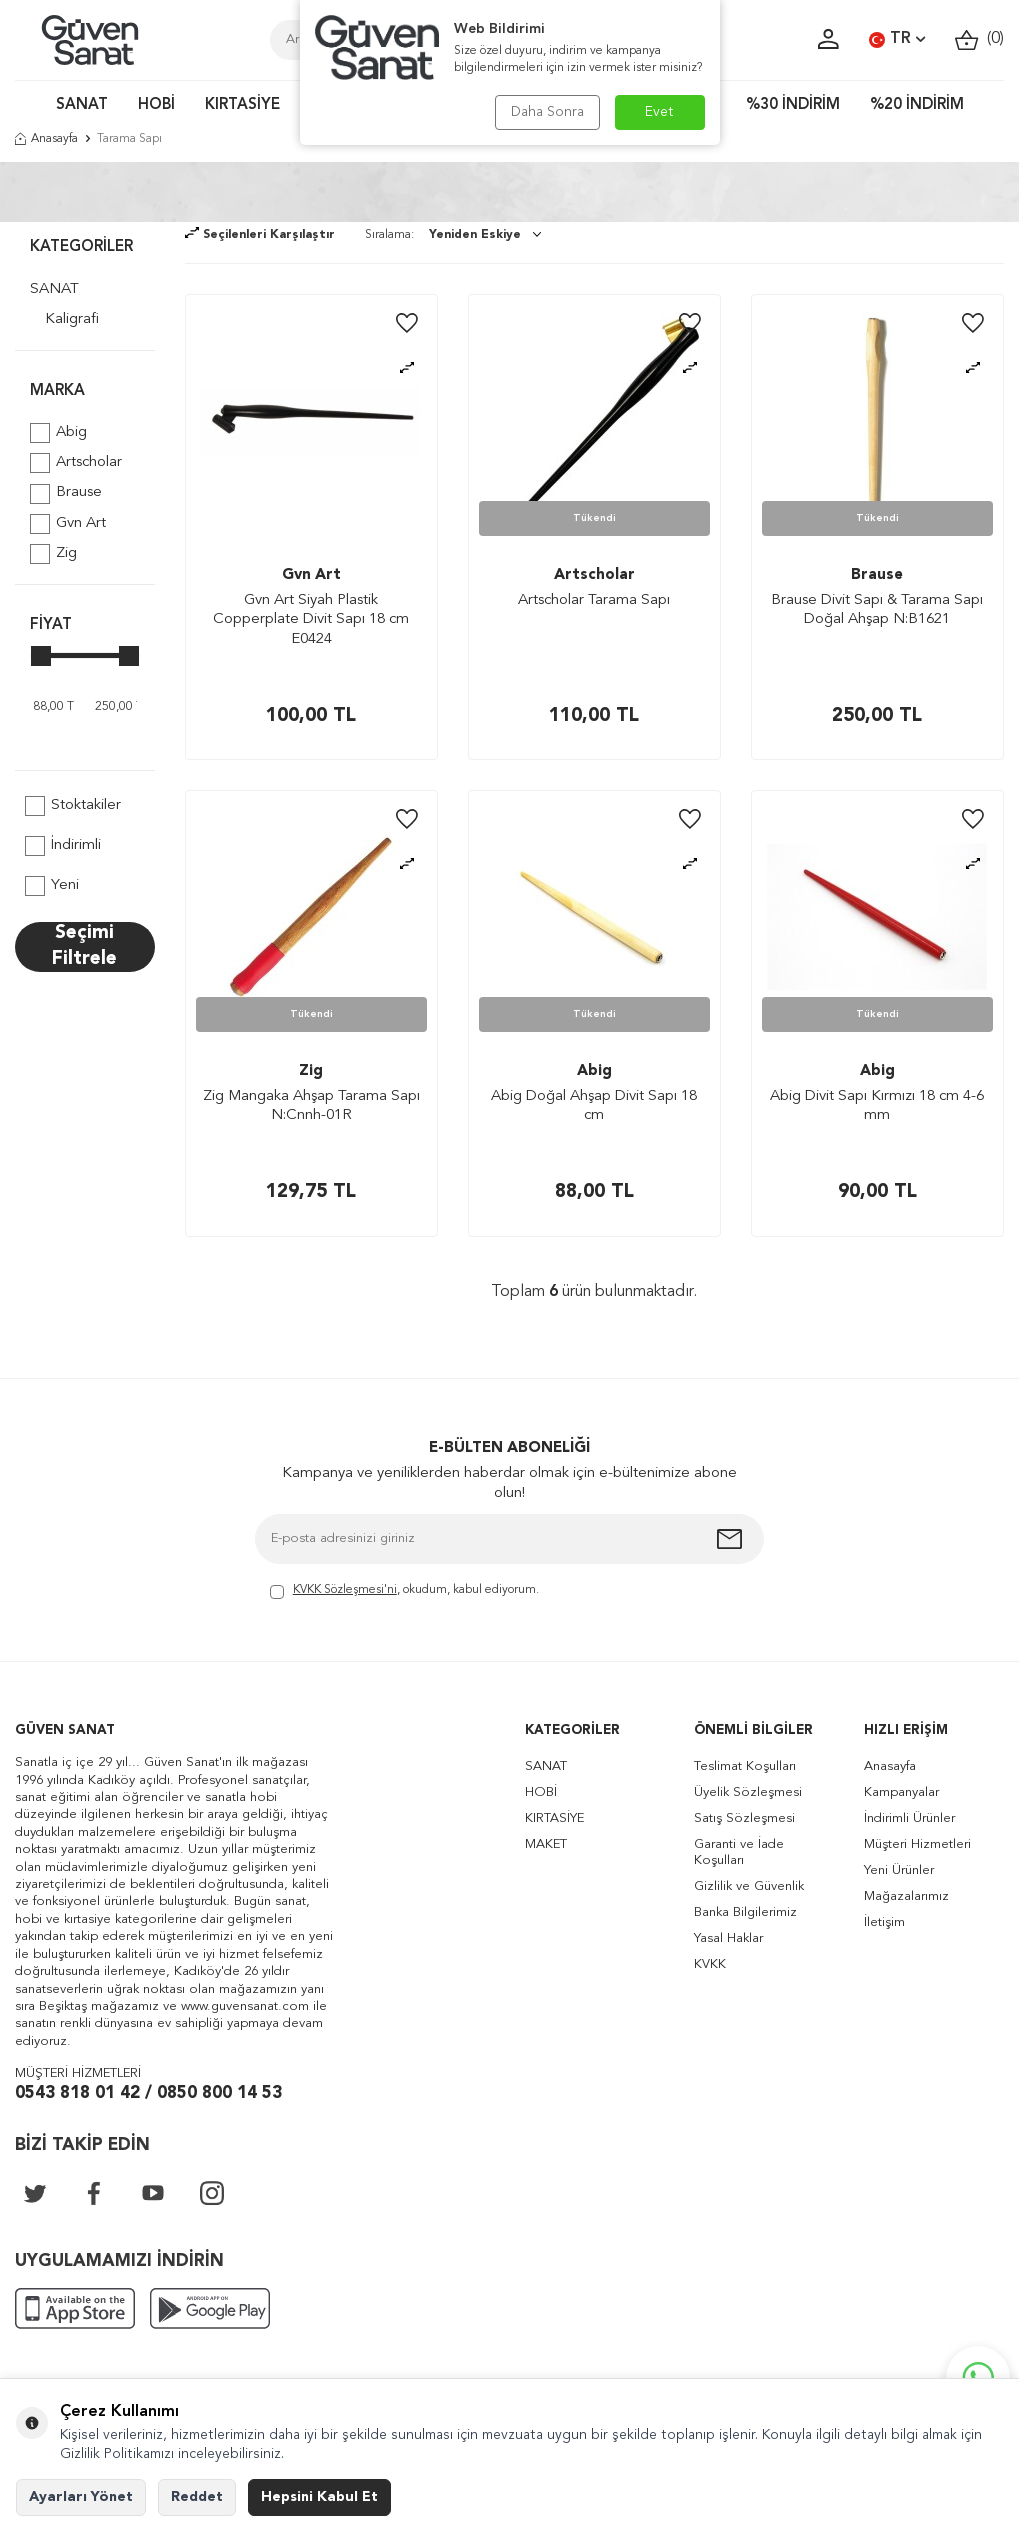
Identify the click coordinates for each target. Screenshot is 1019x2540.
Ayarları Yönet (81, 2497)
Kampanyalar (901, 1792)
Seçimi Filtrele (84, 946)
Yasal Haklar (728, 1938)
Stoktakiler (73, 806)
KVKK (710, 1964)
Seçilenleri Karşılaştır (260, 235)
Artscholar (76, 463)
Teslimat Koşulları (745, 1766)
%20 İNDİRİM (917, 105)
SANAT (82, 105)
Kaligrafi (72, 319)
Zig (53, 554)
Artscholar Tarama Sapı (594, 600)
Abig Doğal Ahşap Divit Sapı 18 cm (594, 1106)
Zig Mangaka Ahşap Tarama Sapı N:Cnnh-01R (311, 1106)
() (979, 39)
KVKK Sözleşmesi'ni (345, 1590)
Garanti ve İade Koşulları (739, 1852)
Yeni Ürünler (899, 1870)
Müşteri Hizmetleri (917, 1844)
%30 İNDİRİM (793, 105)
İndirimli (63, 846)
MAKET (546, 1844)
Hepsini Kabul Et (319, 2497)
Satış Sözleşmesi (744, 1818)
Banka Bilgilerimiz (745, 1912)
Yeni (52, 886)
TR (897, 40)
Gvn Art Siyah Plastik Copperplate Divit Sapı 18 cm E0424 (311, 620)
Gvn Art (68, 524)
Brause (66, 494)
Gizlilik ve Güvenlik (749, 1886)
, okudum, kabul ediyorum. (404, 1591)
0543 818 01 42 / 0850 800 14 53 (148, 2093)
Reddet (197, 2497)
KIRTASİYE (242, 105)
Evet (659, 112)
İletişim (884, 1922)
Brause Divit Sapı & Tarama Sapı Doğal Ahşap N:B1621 (877, 610)
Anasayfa (46, 139)
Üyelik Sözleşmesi (748, 1792)
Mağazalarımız (906, 1896)
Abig (58, 433)
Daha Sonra (547, 112)
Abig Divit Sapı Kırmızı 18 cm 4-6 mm (877, 1106)
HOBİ (156, 105)
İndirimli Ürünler (909, 1818)
